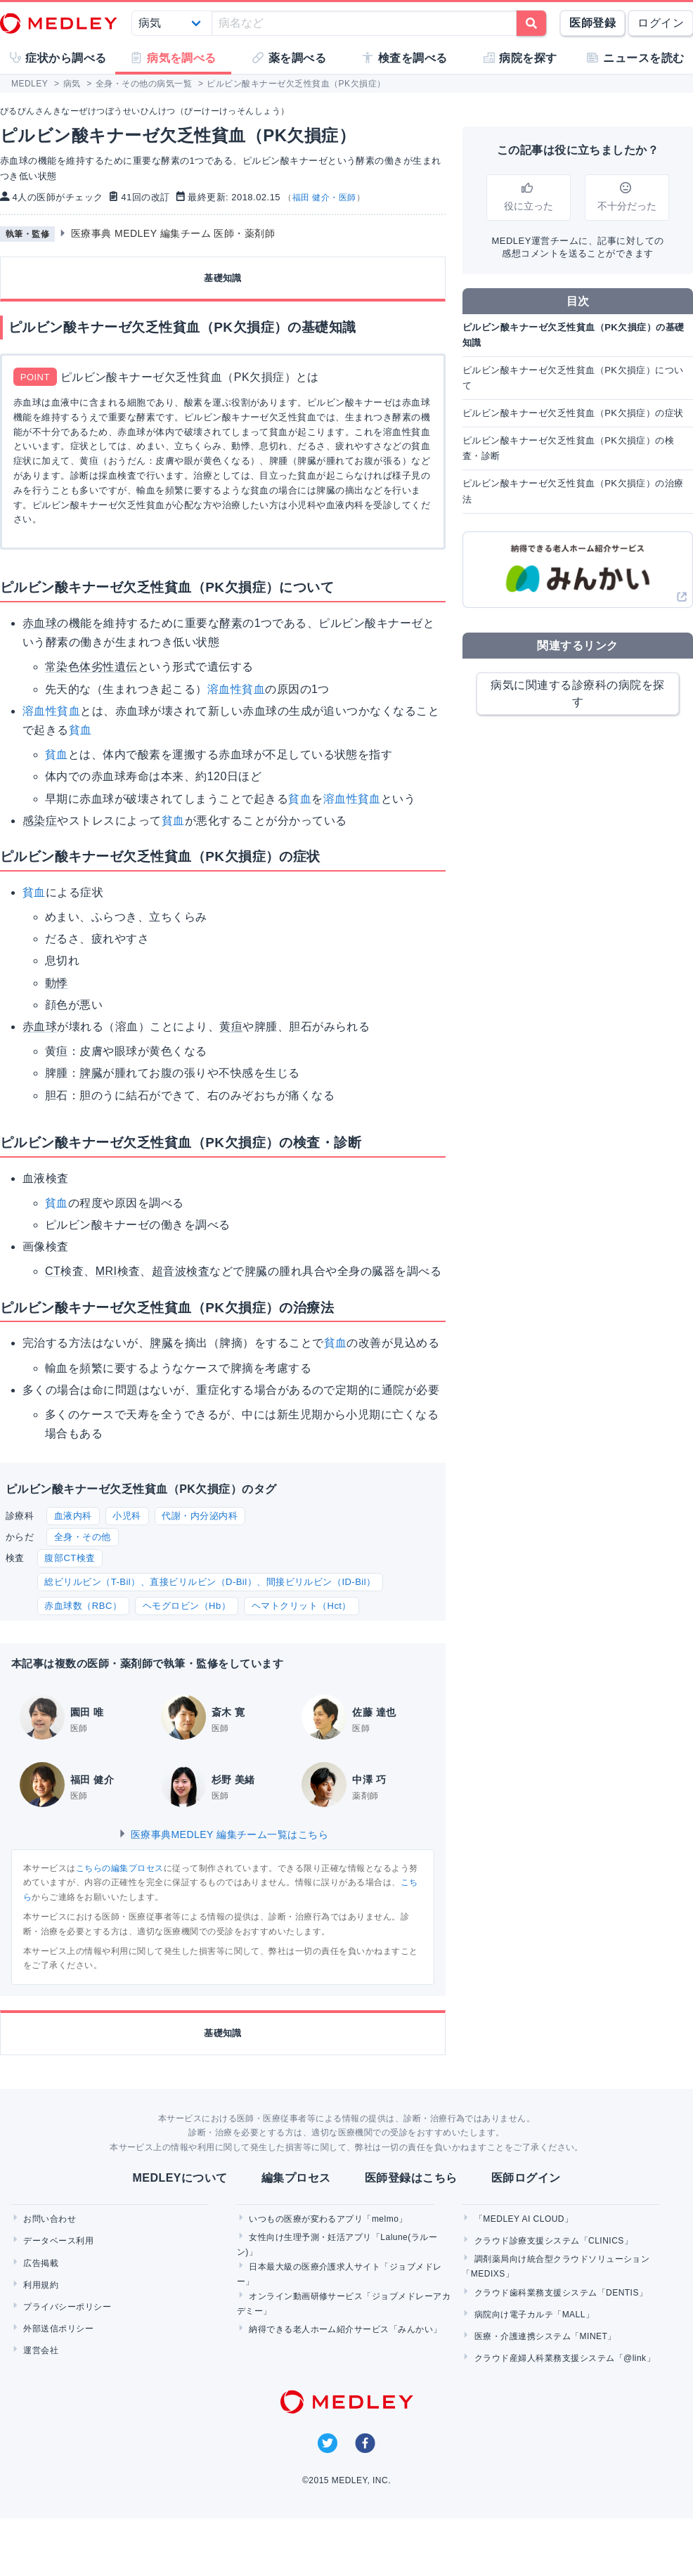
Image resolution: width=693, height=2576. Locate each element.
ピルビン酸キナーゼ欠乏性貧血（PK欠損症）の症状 (573, 413)
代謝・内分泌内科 (200, 1515)
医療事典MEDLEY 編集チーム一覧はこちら (223, 1834)
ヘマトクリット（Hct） (301, 1605)
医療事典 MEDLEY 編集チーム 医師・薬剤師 (173, 233)
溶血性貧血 (236, 689)
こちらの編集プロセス (120, 1868)
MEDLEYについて (179, 2178)
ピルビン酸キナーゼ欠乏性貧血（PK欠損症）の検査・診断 (568, 448)
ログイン (660, 23)
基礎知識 (223, 278)
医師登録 (592, 23)
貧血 (80, 730)
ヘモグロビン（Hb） (187, 1605)
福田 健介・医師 (324, 197)
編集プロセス (296, 2178)
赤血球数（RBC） (83, 1605)
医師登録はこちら (411, 2178)
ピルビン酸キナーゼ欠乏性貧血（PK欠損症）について (573, 378)
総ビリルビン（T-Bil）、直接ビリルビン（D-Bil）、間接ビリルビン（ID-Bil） (209, 1582)
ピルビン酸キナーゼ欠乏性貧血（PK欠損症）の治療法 (573, 491)
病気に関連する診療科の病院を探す (577, 693)
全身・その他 (82, 1537)
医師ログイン (526, 2178)
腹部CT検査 (69, 1558)
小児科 (126, 1515)
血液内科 (73, 1515)
